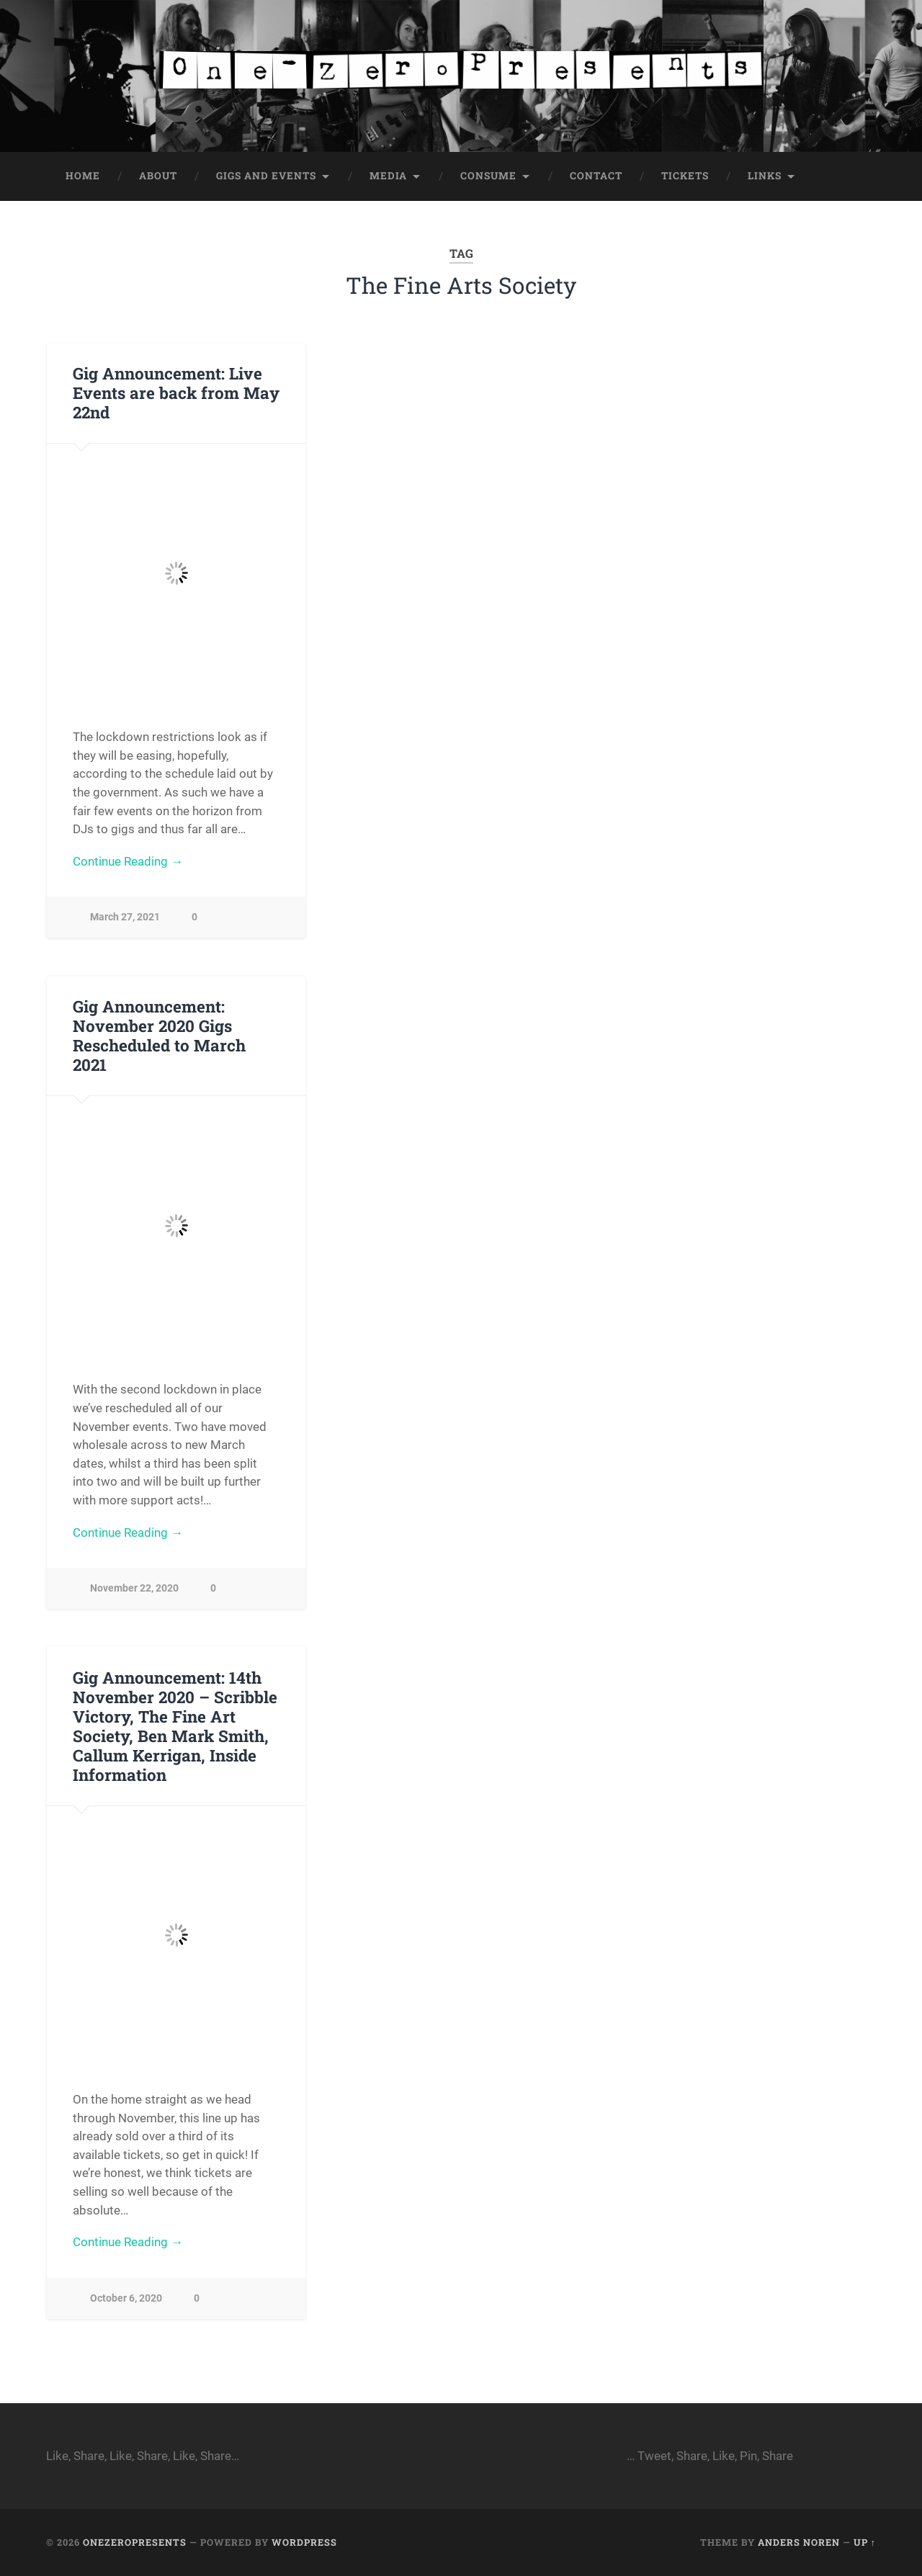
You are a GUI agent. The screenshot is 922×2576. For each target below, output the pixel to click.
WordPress (304, 2542)
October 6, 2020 (126, 2298)
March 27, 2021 (125, 917)
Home (83, 175)
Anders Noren (799, 2542)
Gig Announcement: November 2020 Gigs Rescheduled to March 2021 (159, 1035)
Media (388, 175)
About (158, 175)
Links (765, 175)
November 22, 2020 (134, 1588)
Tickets (685, 175)
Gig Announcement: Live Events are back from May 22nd (176, 392)
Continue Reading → (128, 861)
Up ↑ (865, 2542)
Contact (596, 175)
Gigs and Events (266, 175)
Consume (488, 175)
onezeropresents (135, 2542)
